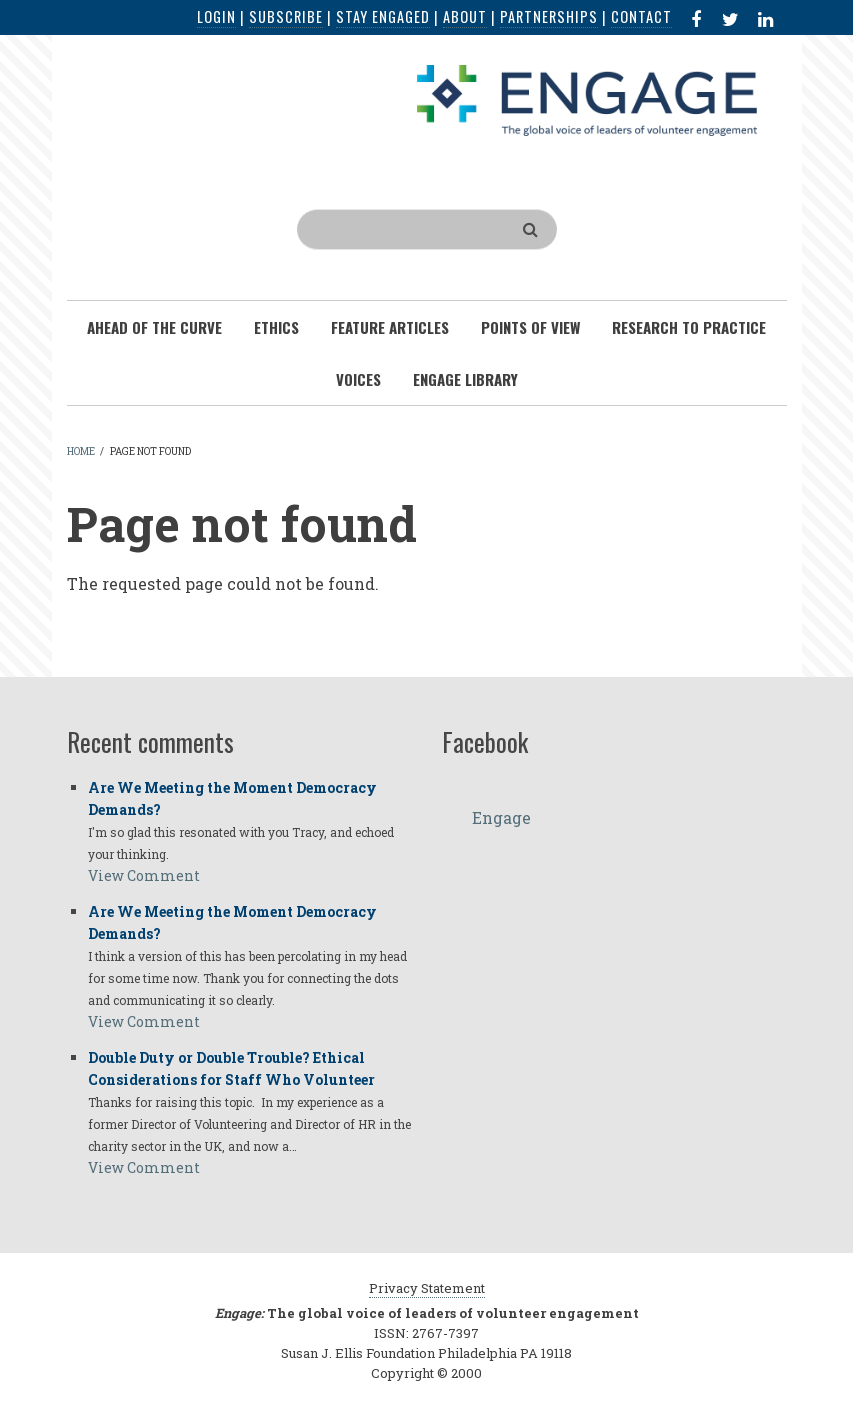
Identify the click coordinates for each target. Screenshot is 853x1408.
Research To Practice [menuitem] (689, 327)
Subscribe (286, 16)
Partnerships (549, 16)
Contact (641, 16)
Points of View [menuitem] (530, 327)
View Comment (144, 875)
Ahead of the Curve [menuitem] (154, 327)
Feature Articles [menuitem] (390, 327)
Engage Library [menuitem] (465, 379)
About (465, 16)
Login (216, 16)
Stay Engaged (383, 16)
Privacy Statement (427, 1288)
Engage (501, 817)
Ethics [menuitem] (276, 327)
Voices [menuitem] (358, 379)
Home (81, 451)
